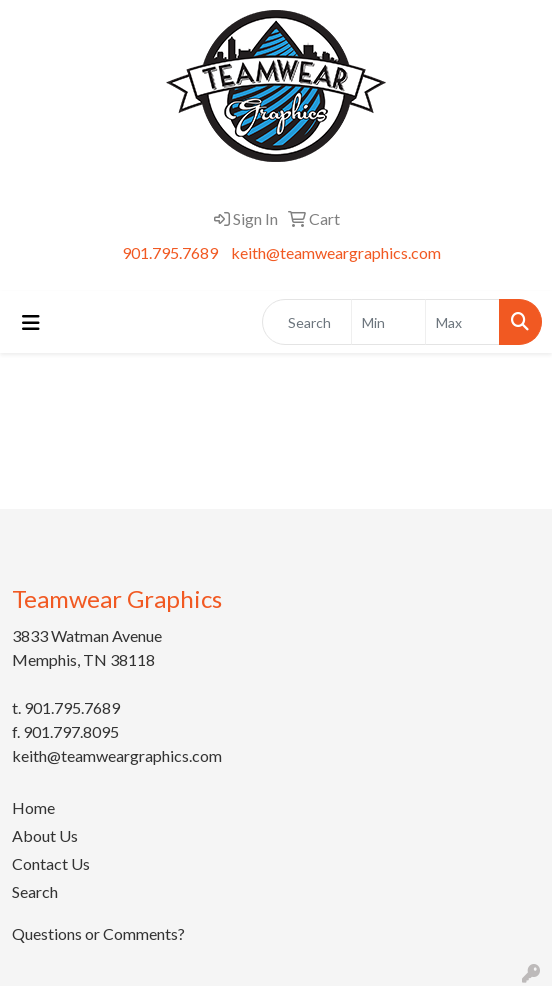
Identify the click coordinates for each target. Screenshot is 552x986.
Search (35, 891)
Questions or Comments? (98, 933)
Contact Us (51, 863)
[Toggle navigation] (31, 322)
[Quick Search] (307, 322)
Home (33, 807)
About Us (45, 835)
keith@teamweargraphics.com (336, 252)
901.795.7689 (170, 252)
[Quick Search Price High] (462, 322)
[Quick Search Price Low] (388, 322)
